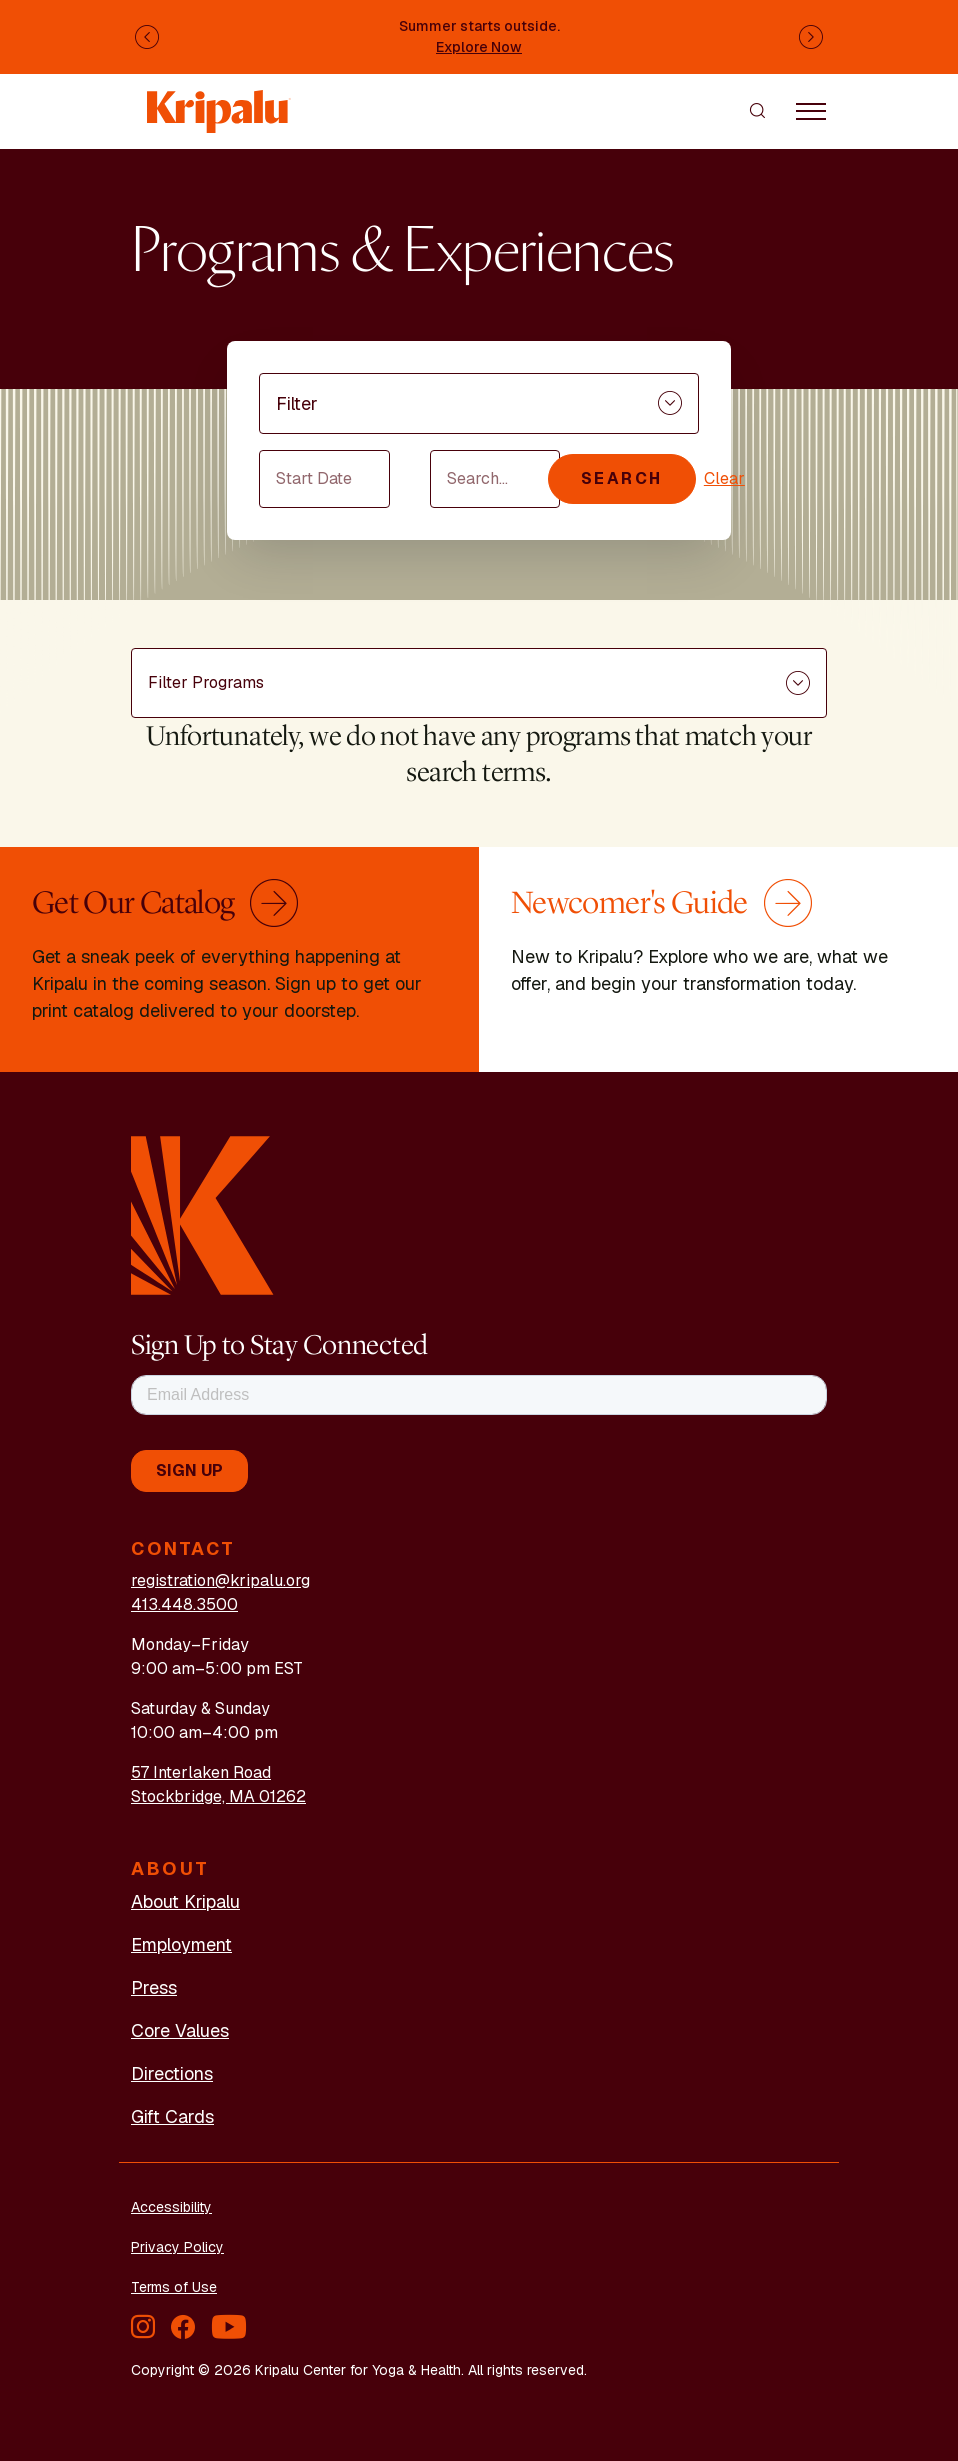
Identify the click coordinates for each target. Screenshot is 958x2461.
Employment (181, 1944)
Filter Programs (206, 682)
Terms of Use (174, 2287)
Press (154, 1987)
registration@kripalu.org (220, 1580)
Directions (172, 2073)
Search (622, 478)
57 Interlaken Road (201, 1772)
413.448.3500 (184, 1604)
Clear (724, 478)
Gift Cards (172, 2116)
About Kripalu (185, 1901)
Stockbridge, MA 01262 (218, 1796)
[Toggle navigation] (811, 110)
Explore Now (479, 47)
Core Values (180, 2030)
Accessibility (171, 2207)
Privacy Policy (177, 2247)
